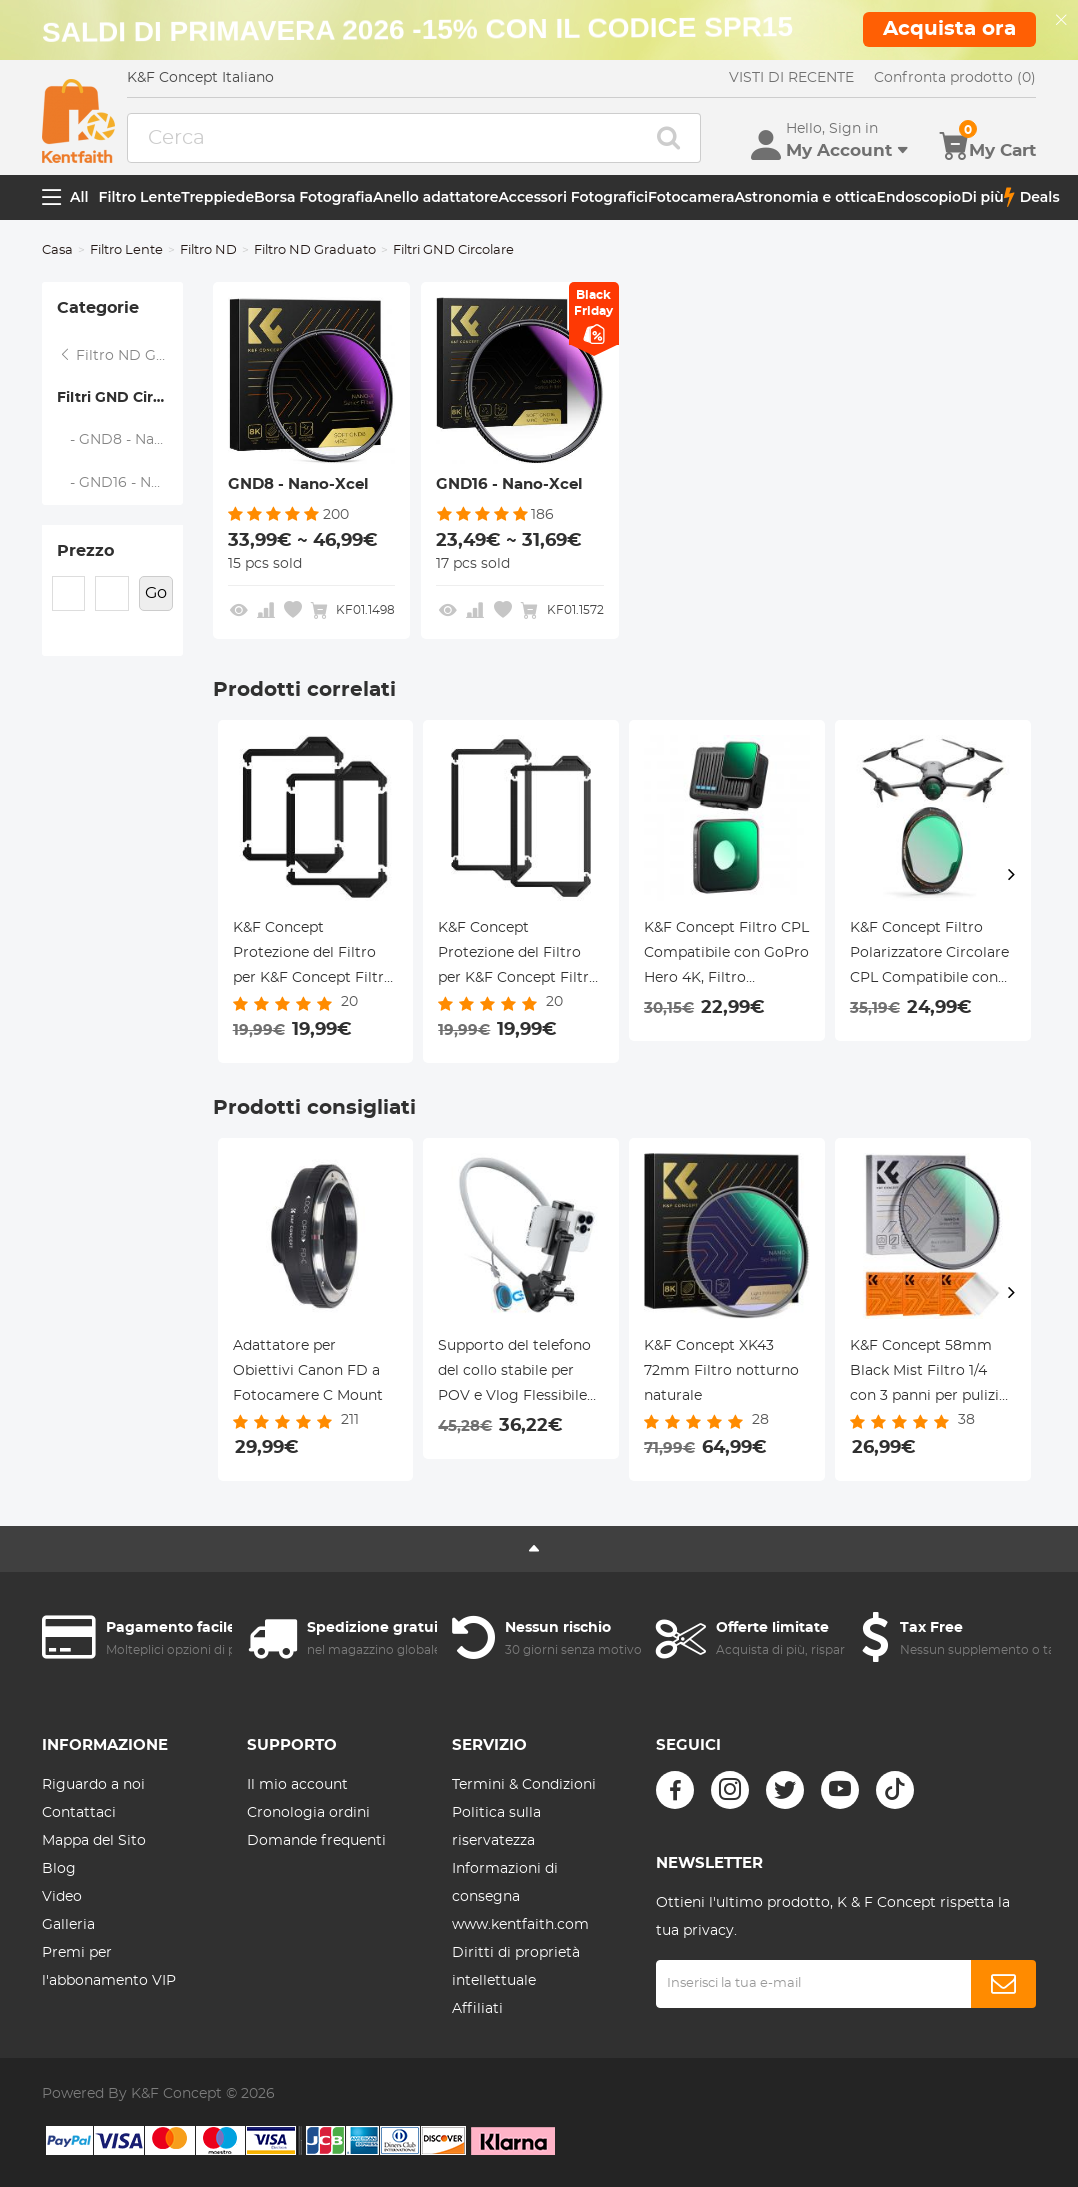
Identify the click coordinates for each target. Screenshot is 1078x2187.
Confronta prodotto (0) (955, 78)
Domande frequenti (316, 1841)
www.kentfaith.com (520, 1925)
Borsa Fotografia (313, 197)
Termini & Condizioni (524, 1785)
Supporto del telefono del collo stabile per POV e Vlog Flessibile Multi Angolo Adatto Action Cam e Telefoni (514, 1374)
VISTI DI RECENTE (791, 78)
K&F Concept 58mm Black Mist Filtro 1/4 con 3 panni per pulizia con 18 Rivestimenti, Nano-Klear (928, 1374)
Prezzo (85, 551)
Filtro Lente (140, 197)
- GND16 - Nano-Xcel (120, 483)
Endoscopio (919, 197)
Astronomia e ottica (805, 197)
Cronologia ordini (308, 1813)
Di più (982, 197)
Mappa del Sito (94, 1841)
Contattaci (79, 1813)
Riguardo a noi (93, 1785)
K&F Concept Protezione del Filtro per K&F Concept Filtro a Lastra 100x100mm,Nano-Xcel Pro (313, 956)
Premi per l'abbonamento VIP (109, 1967)
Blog (59, 1869)
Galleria (68, 1925)
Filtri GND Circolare (120, 398)
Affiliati (477, 2009)
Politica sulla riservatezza (496, 1827)
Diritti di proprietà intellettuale (516, 1967)
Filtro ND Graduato (315, 250)
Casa (57, 250)
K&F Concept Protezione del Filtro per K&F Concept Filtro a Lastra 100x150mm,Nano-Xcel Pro (518, 956)
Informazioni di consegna (505, 1883)
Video (62, 1897)
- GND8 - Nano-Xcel (120, 440)
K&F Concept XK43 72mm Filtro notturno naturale (721, 1371)
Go (156, 593)
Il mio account (297, 1785)
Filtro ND (208, 250)
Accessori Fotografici (573, 197)
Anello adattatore (436, 197)
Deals (1032, 197)
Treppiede (217, 197)
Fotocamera (691, 197)
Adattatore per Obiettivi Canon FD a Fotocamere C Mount (308, 1371)
